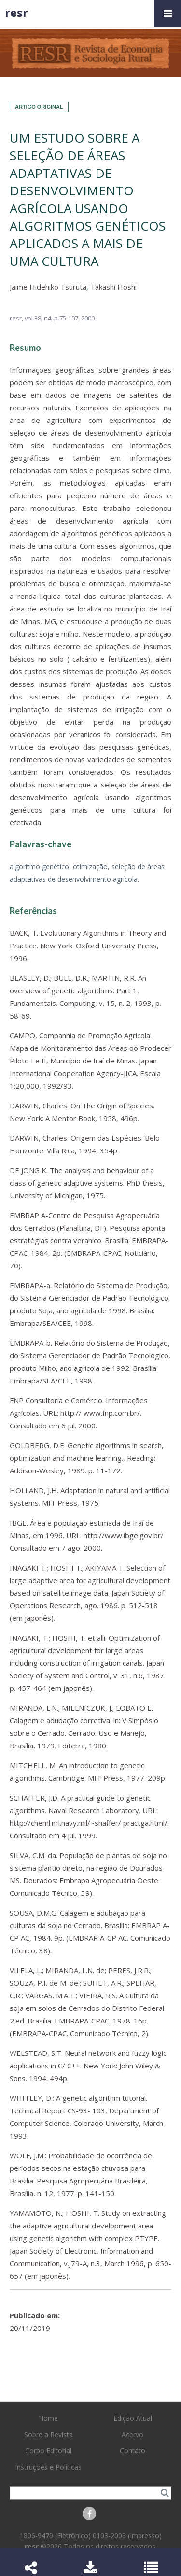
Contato (132, 2450)
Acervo (132, 2434)
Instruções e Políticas (48, 2467)
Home (48, 2418)
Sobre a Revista (48, 2434)
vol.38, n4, (39, 318)
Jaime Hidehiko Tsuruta (48, 286)
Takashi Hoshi (113, 286)
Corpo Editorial (48, 2450)
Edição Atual (132, 2418)
